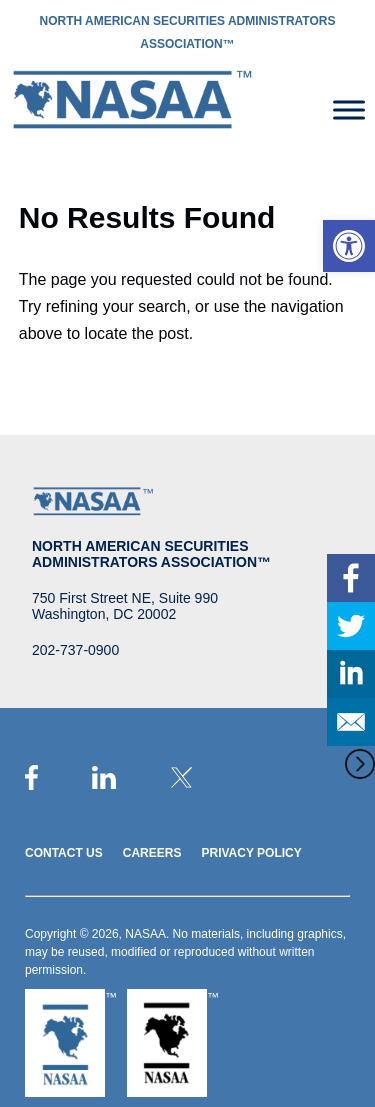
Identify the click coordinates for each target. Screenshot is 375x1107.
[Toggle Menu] (349, 109)
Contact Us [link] (64, 853)
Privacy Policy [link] (251, 853)
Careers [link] (152, 853)
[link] (349, 246)
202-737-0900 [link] (75, 650)
